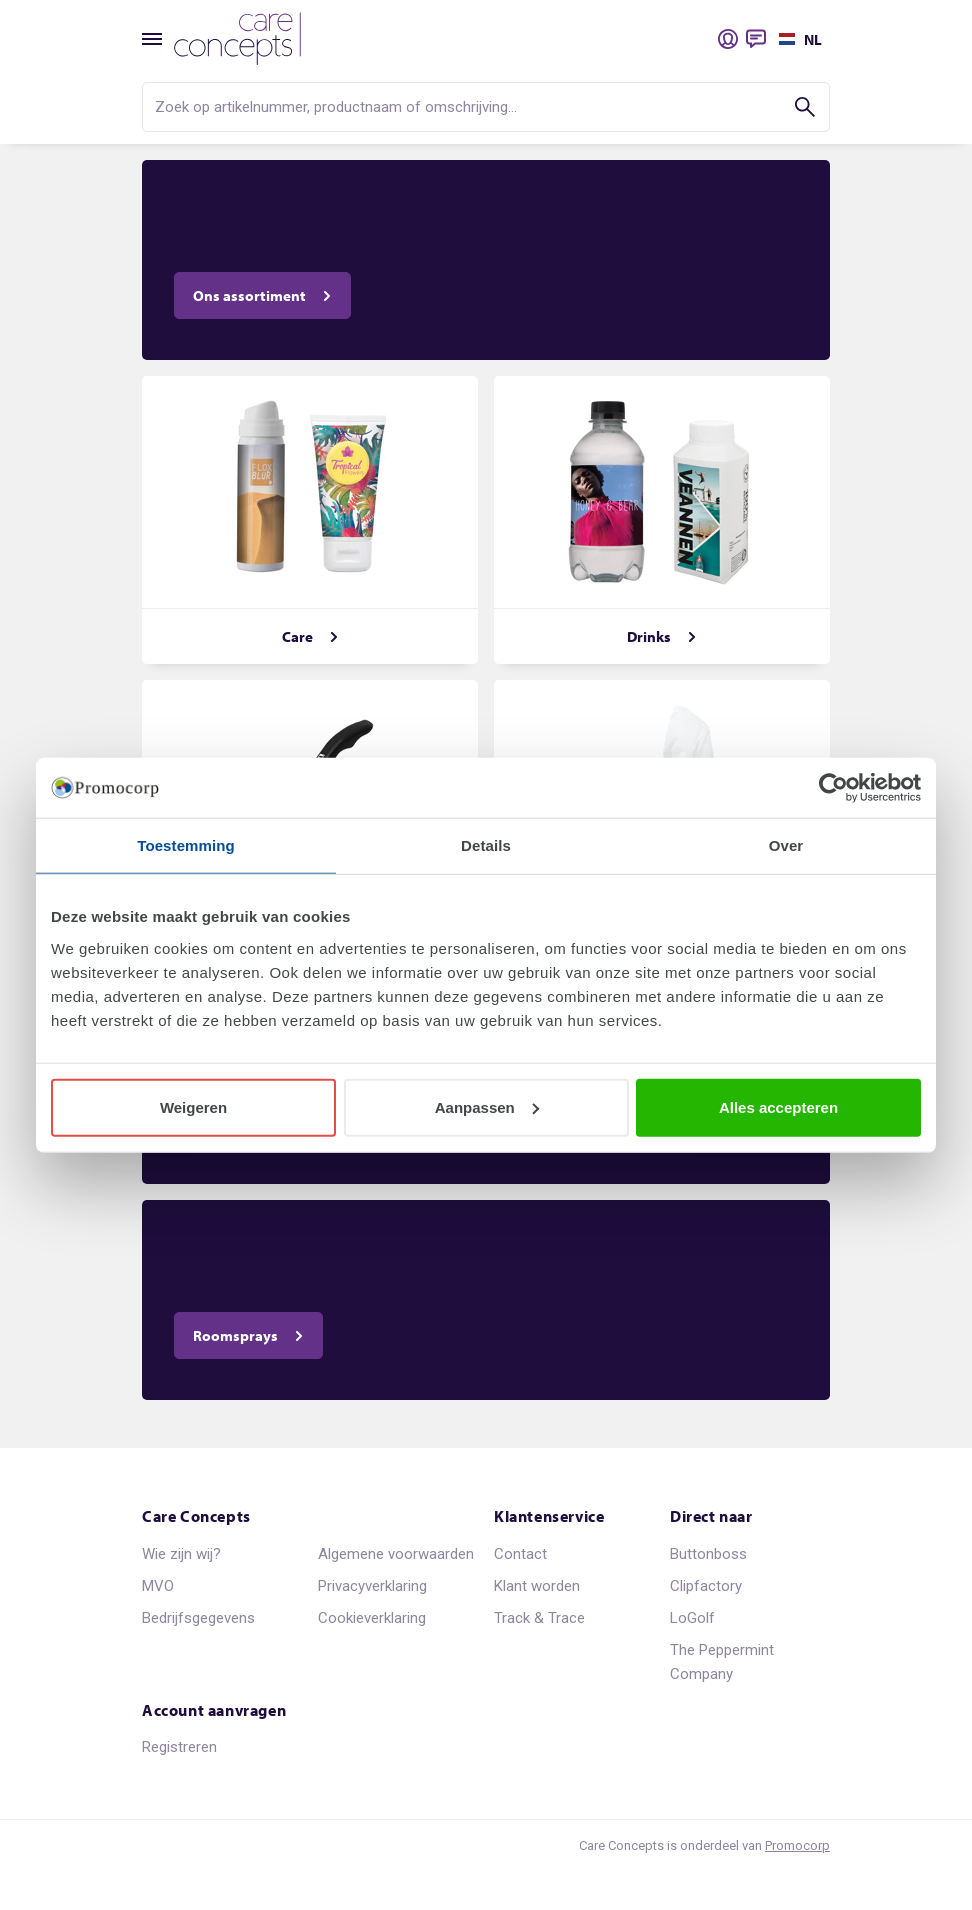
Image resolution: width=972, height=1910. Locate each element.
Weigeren (193, 1106)
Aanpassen (487, 1106)
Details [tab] (486, 845)
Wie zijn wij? (181, 1554)
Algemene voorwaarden (396, 1554)
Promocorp (797, 1845)
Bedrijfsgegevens (198, 1618)
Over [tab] (786, 845)
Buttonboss (708, 1554)
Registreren (179, 1747)
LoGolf (692, 1618)
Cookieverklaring (372, 1618)
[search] (486, 107)
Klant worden (537, 1586)
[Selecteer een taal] (798, 39)
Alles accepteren (778, 1106)
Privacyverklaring (372, 1586)
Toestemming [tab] (186, 845)
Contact (520, 1554)
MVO (158, 1586)
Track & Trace (539, 1618)
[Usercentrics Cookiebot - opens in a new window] (833, 788)
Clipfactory (706, 1586)
